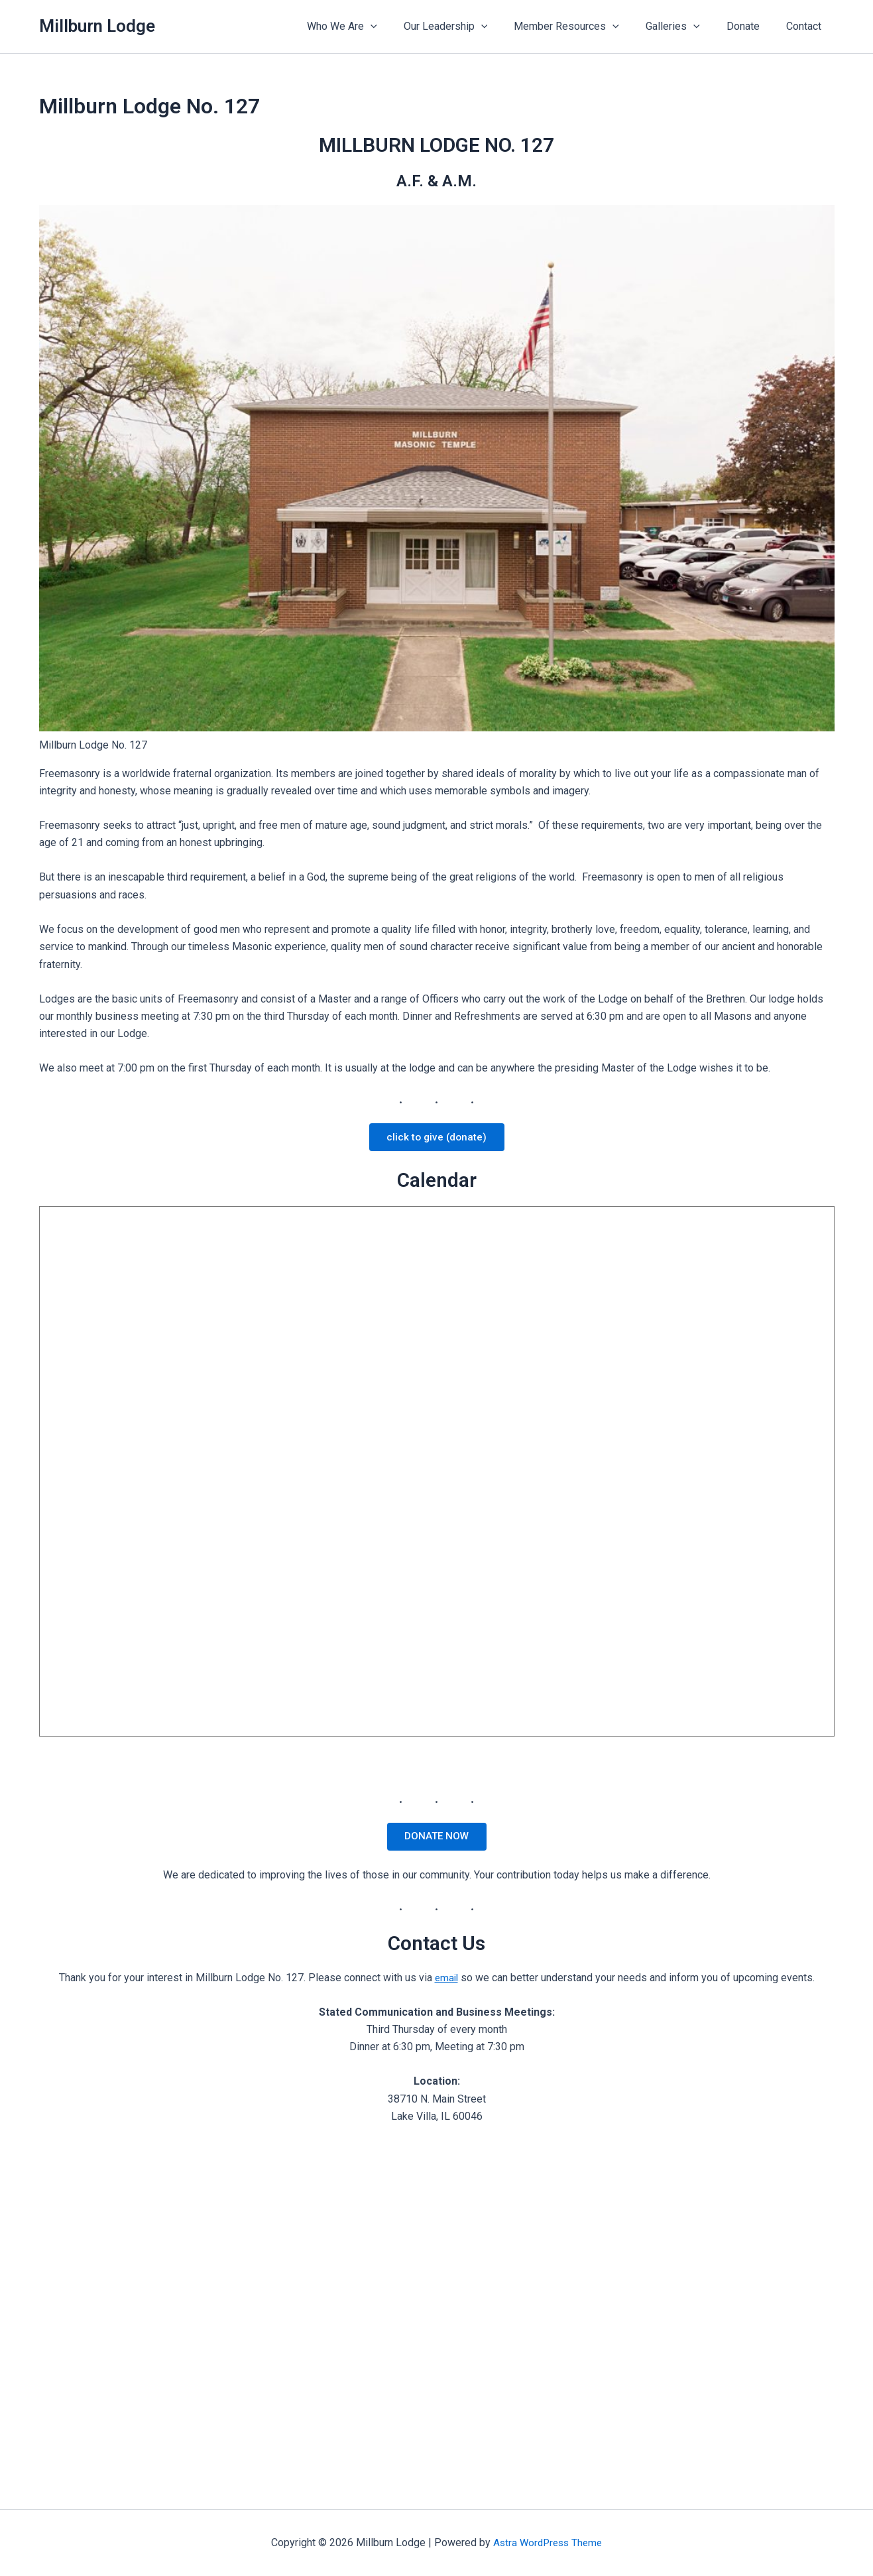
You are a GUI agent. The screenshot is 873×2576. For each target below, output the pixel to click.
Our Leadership (470, 26)
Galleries (686, 26)
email (446, 1983)
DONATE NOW (436, 1840)
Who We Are (371, 26)
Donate (751, 26)
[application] (399, 26)
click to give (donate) (436, 1138)
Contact (806, 26)
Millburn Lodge (97, 26)
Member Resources (585, 26)
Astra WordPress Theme (548, 2542)
